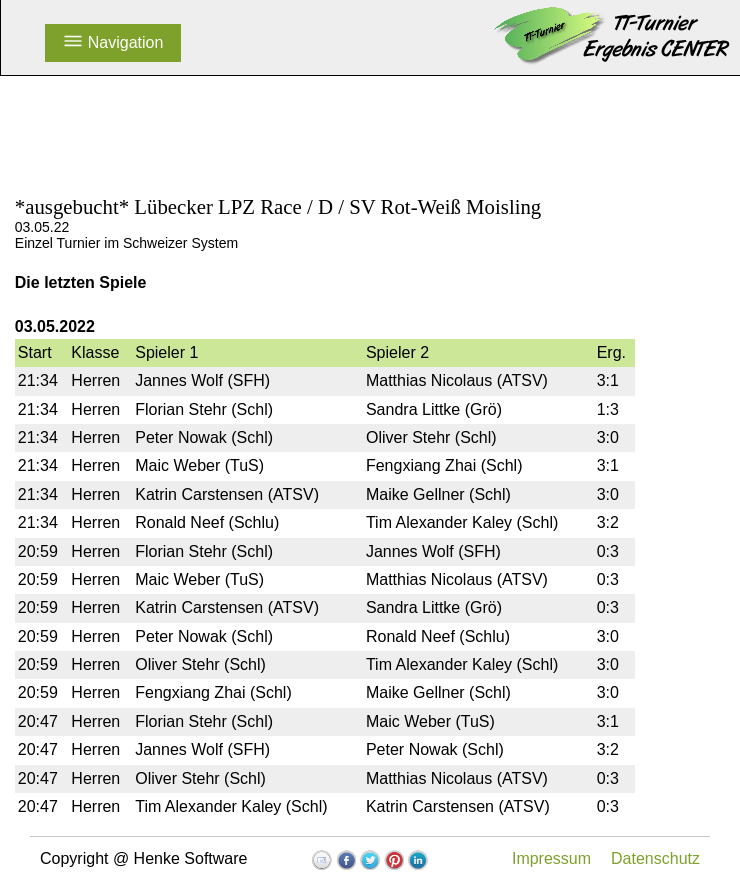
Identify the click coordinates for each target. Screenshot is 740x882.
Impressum (551, 858)
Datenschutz (655, 858)
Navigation (113, 42)
